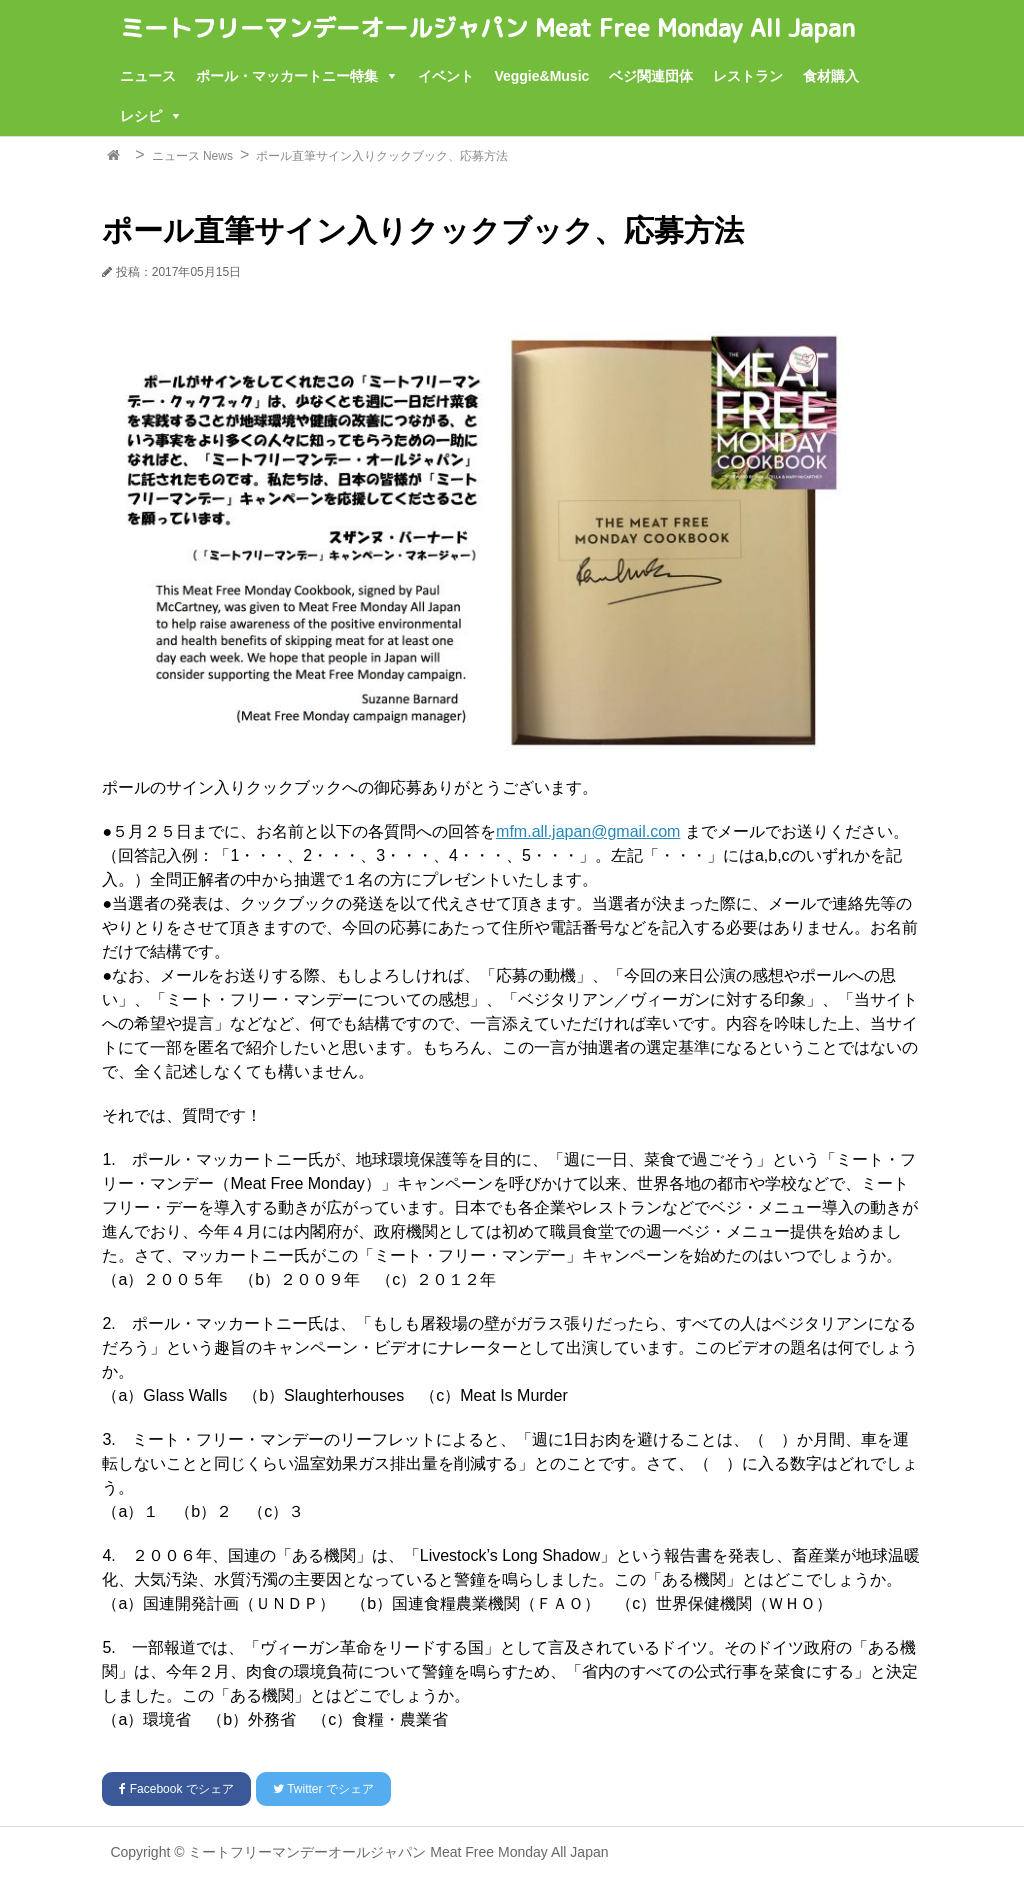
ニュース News (192, 156)
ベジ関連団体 (651, 76)
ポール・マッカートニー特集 (287, 76)
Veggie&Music (541, 76)
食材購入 (831, 76)
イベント (446, 76)
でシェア (176, 1789)
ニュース (148, 76)
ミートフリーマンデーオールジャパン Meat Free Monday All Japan (487, 28)
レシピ (141, 116)
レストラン (748, 76)
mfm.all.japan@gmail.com (588, 831)
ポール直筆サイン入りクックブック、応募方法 (382, 156)
